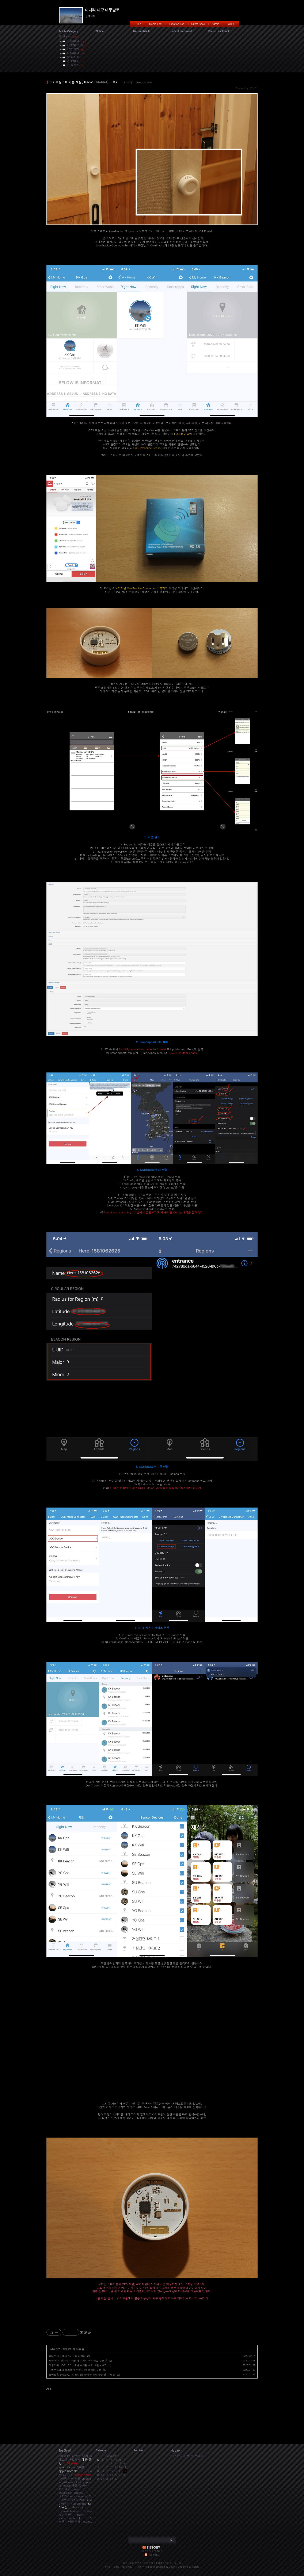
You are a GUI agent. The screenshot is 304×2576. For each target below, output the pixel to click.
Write (231, 24)
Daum (172, 2566)
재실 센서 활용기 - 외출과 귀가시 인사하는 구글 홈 (78, 2360)
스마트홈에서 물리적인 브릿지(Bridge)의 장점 (75, 2370)
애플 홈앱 (74, 2521)
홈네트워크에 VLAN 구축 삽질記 (67, 2356)
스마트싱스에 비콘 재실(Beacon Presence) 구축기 (84, 82)
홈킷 (77, 2478)
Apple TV (64, 2456)
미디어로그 (135, 2563)
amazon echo (78, 2496)
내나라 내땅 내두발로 (102, 9)
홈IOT (84, 2456)
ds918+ (63, 2496)
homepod (76, 2511)
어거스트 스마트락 (74, 2498)
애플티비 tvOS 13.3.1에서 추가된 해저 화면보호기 (78, 2365)
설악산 (76, 2456)
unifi (82, 2471)
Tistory (195, 2566)
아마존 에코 (65, 2478)
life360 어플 (181, 434)
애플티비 (70, 2514)
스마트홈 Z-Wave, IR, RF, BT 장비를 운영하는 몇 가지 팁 (82, 2374)
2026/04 (111, 2455)
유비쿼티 (63, 2504)
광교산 (68, 2489)
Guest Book (198, 24)
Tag (139, 24)
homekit (63, 2511)
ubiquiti (86, 2478)
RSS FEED (153, 2554)
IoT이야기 (129, 82)
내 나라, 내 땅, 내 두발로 (187, 2456)
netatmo (87, 2521)
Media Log (155, 24)
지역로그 (148, 2563)
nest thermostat (69, 2491)
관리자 (168, 2563)
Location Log (177, 24)
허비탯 (80, 2467)
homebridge (78, 2504)
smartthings (66, 2467)
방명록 (159, 2563)
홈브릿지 (74, 2459)
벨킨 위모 (86, 2500)
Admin (215, 24)
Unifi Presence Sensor (147, 448)
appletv (78, 2493)
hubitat (72, 2518)
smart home (83, 2475)
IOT (60, 2489)
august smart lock (69, 2482)
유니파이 (77, 2507)
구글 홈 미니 (80, 2485)
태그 (125, 2563)
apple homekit (68, 2471)
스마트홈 (70, 2463)
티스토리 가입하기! (152, 2551)
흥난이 (141, 2566)
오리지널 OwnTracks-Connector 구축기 (140, 588)
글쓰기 (177, 2563)
